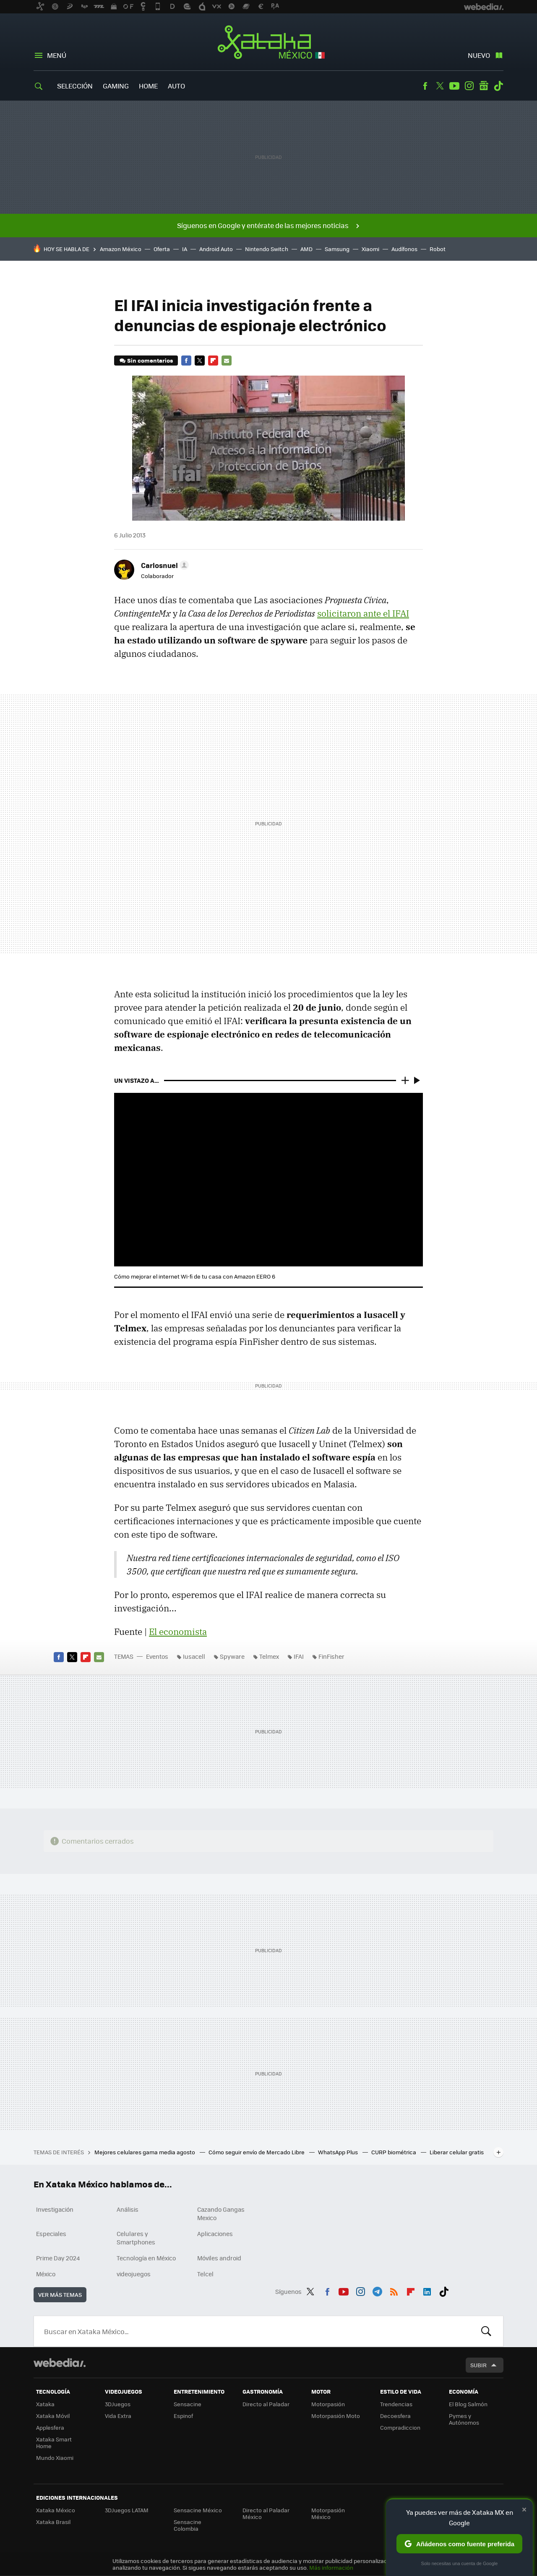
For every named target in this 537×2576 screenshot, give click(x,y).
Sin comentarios (150, 360)
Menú (56, 55)
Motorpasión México (328, 2513)
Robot (438, 249)
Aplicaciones (215, 2233)
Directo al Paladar (265, 2404)
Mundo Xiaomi (54, 2458)
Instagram (469, 86)
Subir (478, 2365)
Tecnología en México (146, 2258)
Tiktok (498, 86)
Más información (331, 2567)
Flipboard (213, 360)
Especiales (51, 2233)
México (45, 2274)
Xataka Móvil (53, 2416)
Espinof (183, 2416)
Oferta (162, 249)
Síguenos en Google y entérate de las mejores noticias (263, 225)
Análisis (127, 2209)
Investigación (54, 2209)
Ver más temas (60, 2294)
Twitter (440, 86)
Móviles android (219, 2258)
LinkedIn (427, 2290)
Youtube (454, 86)
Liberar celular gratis (457, 2152)
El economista (178, 1631)
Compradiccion (400, 2427)
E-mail (227, 360)
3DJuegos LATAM (127, 2510)
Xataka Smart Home (54, 2442)
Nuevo (479, 55)
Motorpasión (328, 2404)
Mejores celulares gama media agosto (145, 2152)
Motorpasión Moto (335, 2416)
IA (184, 249)
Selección (75, 86)
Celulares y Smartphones (136, 2237)
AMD (306, 249)
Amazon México (120, 249)
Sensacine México (198, 2510)
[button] (163, 565)
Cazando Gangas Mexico (221, 2213)
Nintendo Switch (266, 249)
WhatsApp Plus (338, 2152)
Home (148, 86)
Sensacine (187, 2404)
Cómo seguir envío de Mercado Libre (257, 2152)
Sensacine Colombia (187, 2525)
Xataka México (268, 42)
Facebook (425, 86)
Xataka (45, 2404)
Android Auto (216, 249)
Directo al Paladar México (265, 2513)
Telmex (269, 1656)
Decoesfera (395, 2416)
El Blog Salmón (468, 2404)
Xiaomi (370, 249)
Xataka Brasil (53, 2522)
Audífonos (404, 249)
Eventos (157, 1656)
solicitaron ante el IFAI (363, 613)
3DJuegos (117, 2404)
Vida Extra (118, 2416)
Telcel (205, 2274)
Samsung (337, 249)
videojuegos (134, 2274)
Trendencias (396, 2404)
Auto (176, 86)
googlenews (484, 86)
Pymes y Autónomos (464, 2419)
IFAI (299, 1656)
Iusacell (194, 1656)
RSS (394, 2290)
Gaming (116, 86)
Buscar (486, 2331)
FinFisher (331, 1656)
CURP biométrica (394, 2152)
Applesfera (50, 2427)
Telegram (377, 2290)
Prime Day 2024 (58, 2258)
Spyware (232, 1656)
